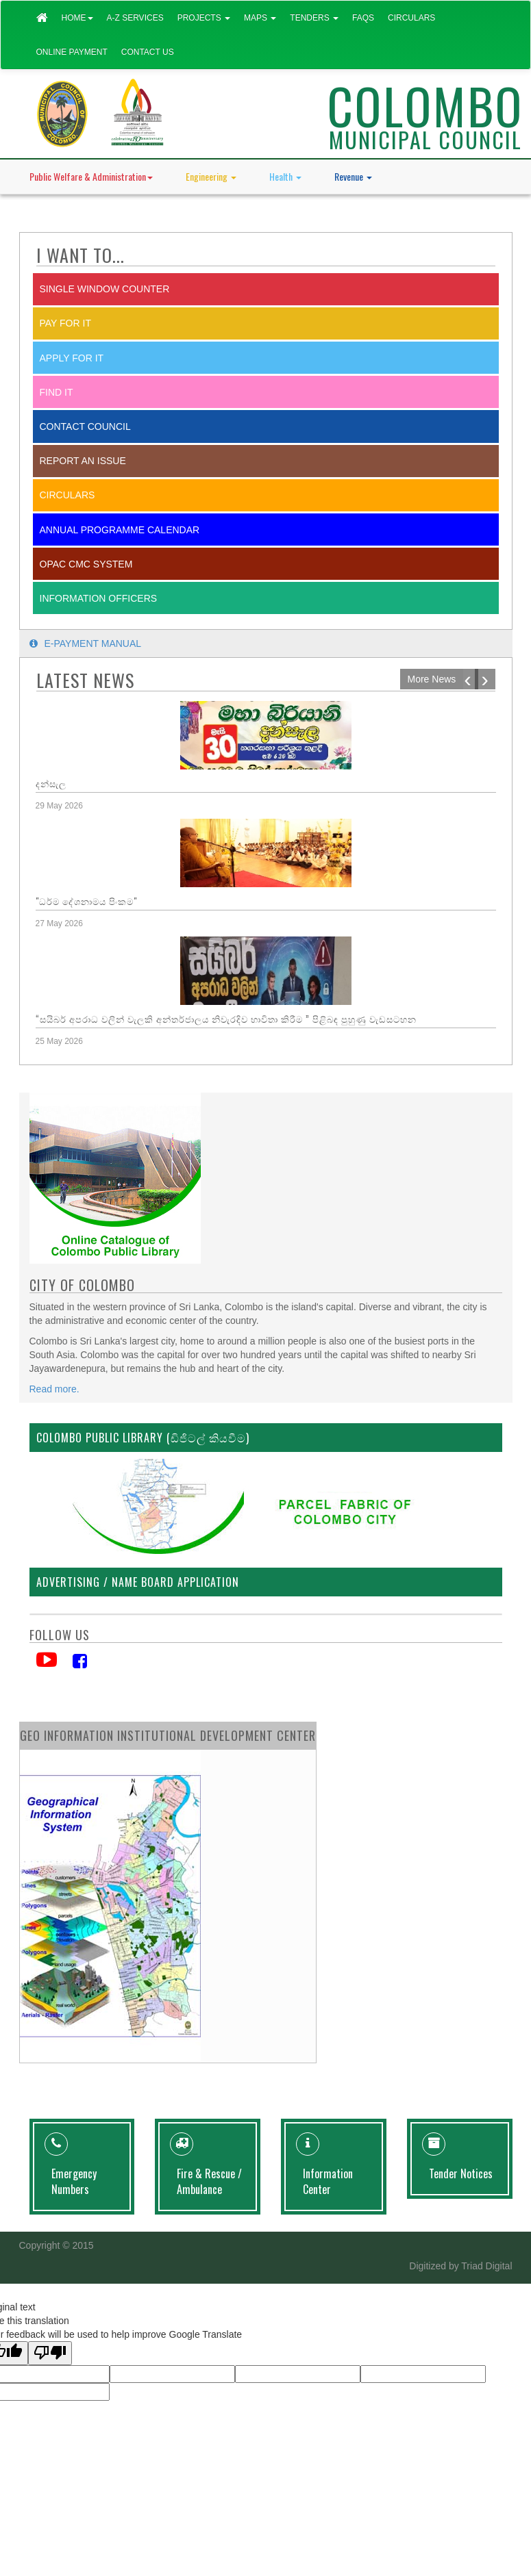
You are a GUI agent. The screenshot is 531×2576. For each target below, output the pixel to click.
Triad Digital (486, 2265)
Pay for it (65, 323)
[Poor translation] (50, 2353)
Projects (203, 18)
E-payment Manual (85, 643)
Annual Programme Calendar (120, 529)
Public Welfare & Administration (91, 176)
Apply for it (72, 358)
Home (77, 18)
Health (285, 176)
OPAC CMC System (86, 564)
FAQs (363, 18)
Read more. (54, 1388)
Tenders (314, 18)
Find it (56, 392)
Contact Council (85, 426)
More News (432, 679)
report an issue (83, 460)
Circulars (411, 18)
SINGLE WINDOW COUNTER (105, 288)
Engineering (211, 176)
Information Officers (99, 598)
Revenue (353, 176)
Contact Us (147, 52)
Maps (260, 18)
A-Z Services (135, 18)
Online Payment (72, 52)
